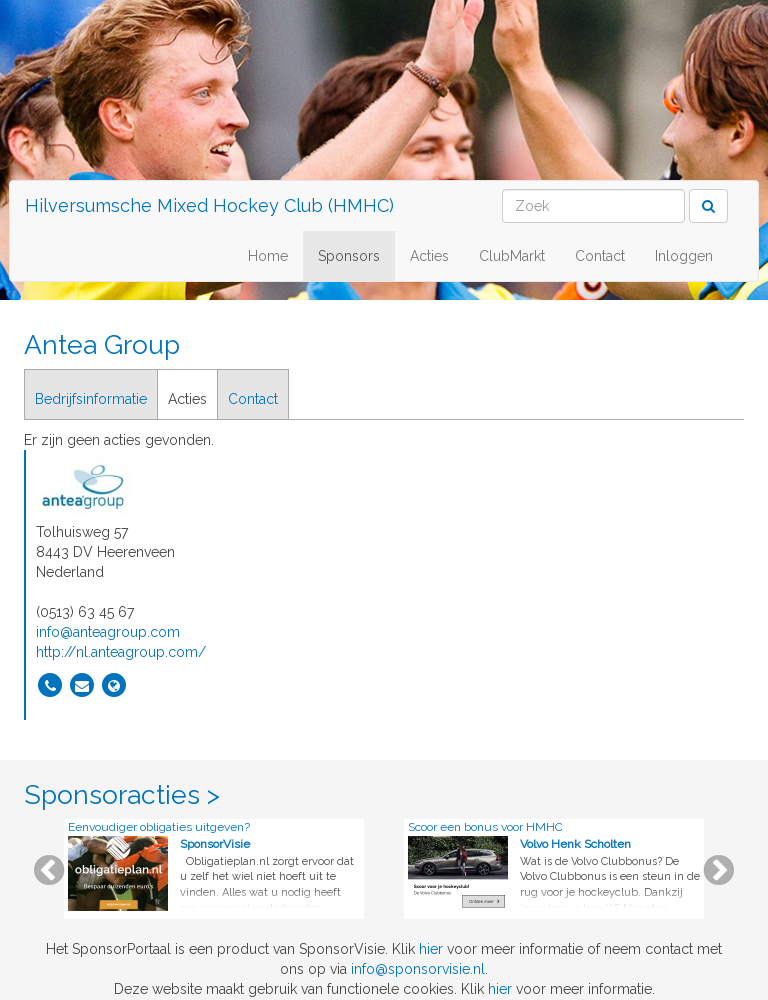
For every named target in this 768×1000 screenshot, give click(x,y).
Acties (429, 256)
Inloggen (684, 256)
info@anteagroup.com (108, 632)
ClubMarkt (512, 256)
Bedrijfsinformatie (91, 399)
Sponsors (349, 256)
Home (268, 256)
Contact (600, 256)
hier (431, 949)
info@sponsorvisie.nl (418, 969)
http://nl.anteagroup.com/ (121, 652)
